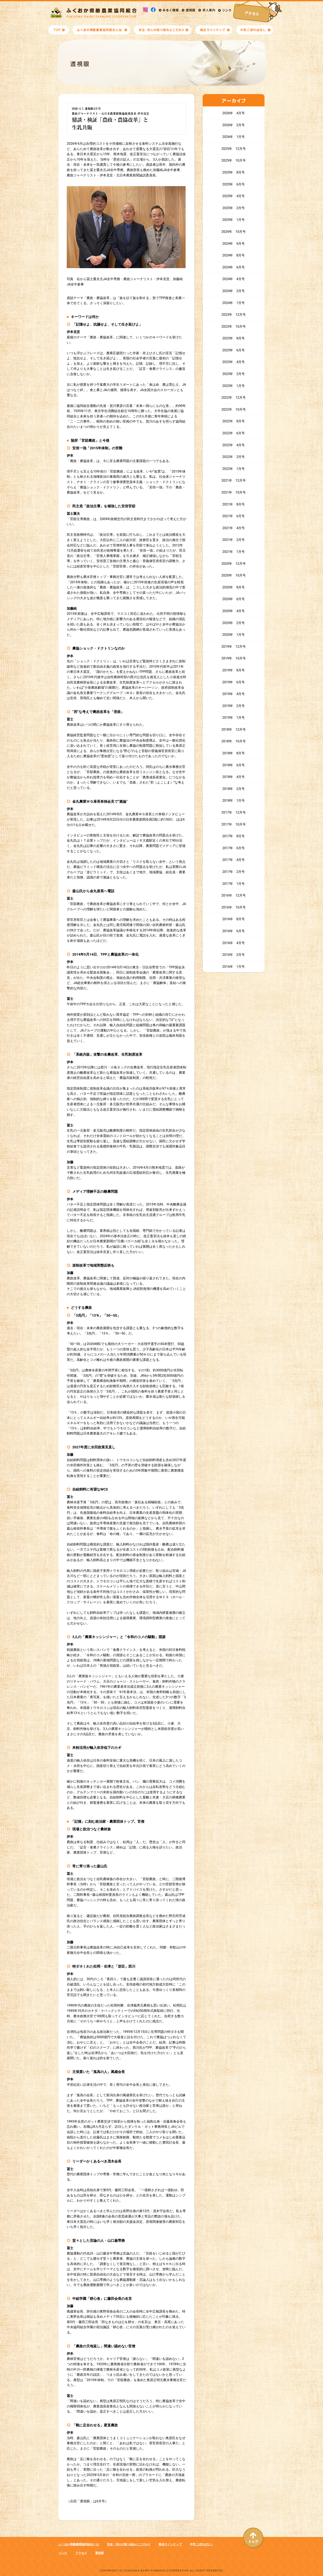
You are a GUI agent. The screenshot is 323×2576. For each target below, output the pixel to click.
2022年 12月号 (233, 397)
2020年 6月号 (233, 599)
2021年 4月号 (233, 528)
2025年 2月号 (233, 208)
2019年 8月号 (233, 670)
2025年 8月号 (233, 172)
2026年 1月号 (233, 137)
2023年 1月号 (233, 386)
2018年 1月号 (233, 800)
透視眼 (99, 2553)
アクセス (81, 2553)
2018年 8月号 (233, 753)
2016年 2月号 (233, 955)
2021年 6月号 (233, 516)
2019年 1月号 (233, 718)
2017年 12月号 (233, 812)
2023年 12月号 (233, 315)
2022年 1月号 (233, 469)
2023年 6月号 (233, 350)
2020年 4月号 (233, 611)
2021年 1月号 (233, 552)
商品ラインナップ (170, 2544)
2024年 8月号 (233, 255)
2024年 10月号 (233, 232)
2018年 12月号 (233, 729)
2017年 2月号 (233, 872)
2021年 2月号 (233, 540)
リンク (63, 2553)
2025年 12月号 (233, 149)
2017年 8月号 (233, 836)
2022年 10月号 (233, 409)
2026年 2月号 (233, 125)
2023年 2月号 (233, 374)
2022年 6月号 (233, 433)
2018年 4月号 (233, 777)
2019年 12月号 (233, 647)
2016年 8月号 (233, 919)
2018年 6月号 (233, 765)
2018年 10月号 (233, 741)
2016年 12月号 (233, 895)
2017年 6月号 (233, 848)
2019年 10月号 (233, 658)
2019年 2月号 (233, 706)
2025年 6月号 (233, 184)
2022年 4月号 (233, 445)
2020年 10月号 (233, 575)
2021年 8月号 (233, 504)
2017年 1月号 (233, 884)
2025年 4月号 (233, 196)
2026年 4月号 (233, 113)
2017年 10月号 (233, 824)
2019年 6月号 (233, 682)
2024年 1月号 (233, 303)
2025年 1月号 (233, 220)
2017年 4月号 (233, 860)
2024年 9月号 (233, 244)
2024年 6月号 (233, 267)
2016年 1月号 (233, 967)
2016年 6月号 (233, 931)
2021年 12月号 (233, 480)
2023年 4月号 (233, 362)
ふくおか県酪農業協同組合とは (79, 2544)
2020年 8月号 (233, 587)
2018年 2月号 (233, 789)
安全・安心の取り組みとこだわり (128, 2544)
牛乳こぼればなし (201, 2544)
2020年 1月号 (233, 635)
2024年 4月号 (233, 279)
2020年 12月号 (233, 564)
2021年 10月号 (233, 492)
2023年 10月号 (233, 326)
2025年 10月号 (233, 160)
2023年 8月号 (233, 338)
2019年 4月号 (233, 694)
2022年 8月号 (233, 421)
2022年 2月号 (233, 457)
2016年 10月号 (233, 907)
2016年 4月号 (233, 943)
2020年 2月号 (233, 623)
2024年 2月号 (233, 291)
